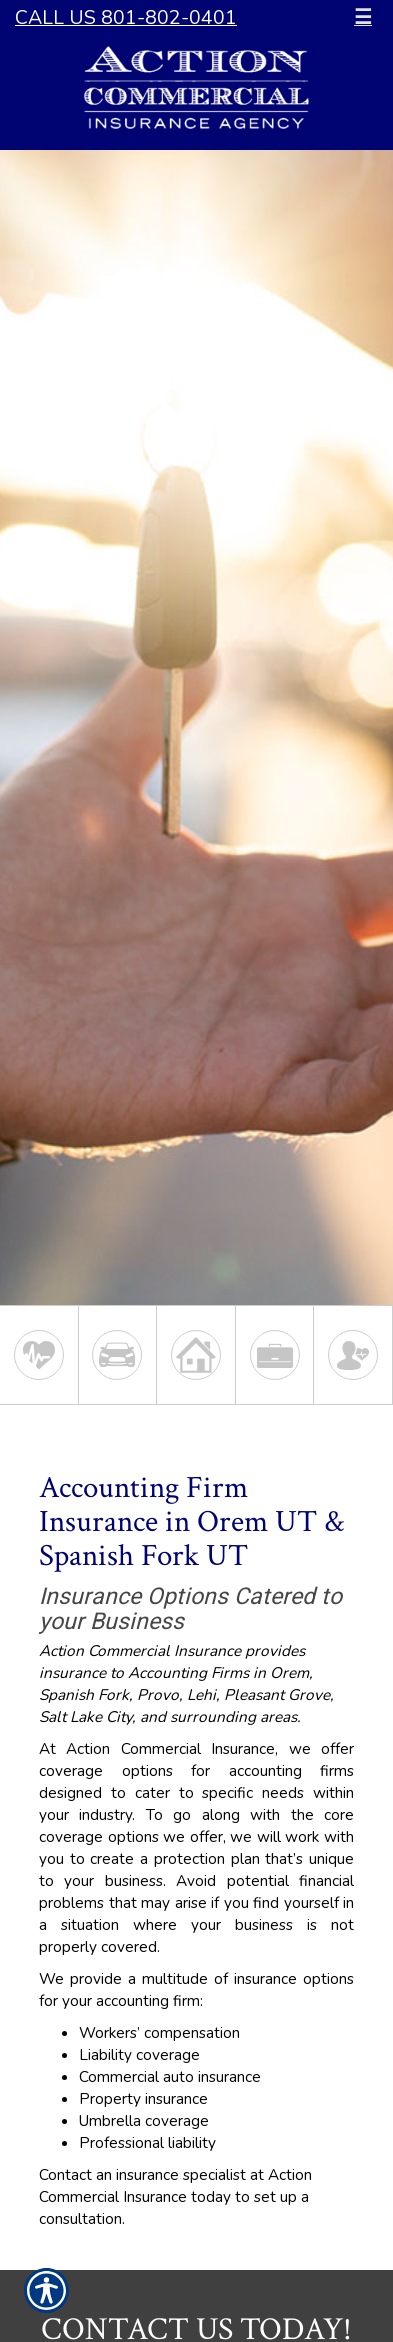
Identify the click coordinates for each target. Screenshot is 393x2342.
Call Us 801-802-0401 (126, 17)
